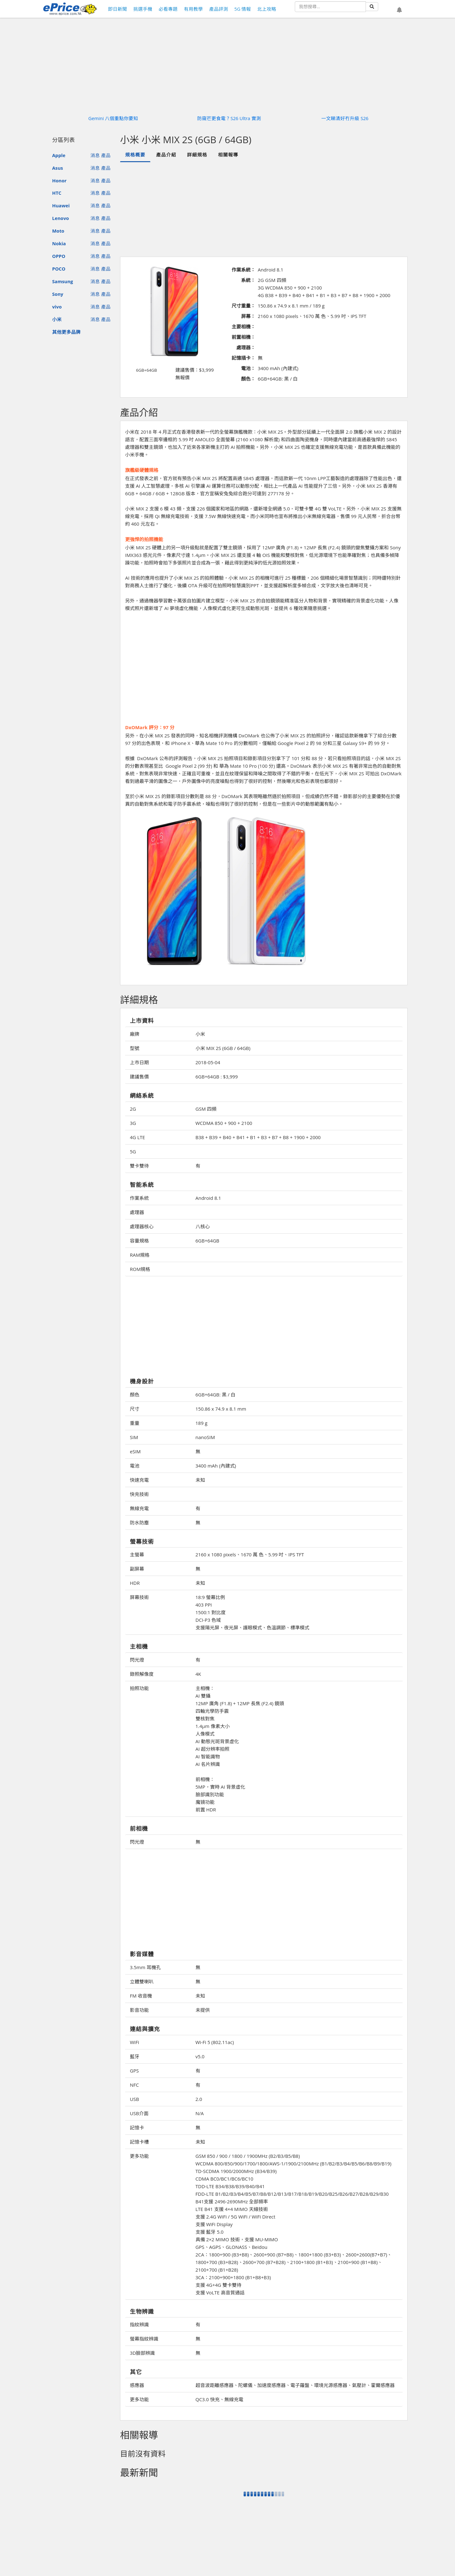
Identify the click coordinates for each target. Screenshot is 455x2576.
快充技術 (139, 1494)
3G (133, 1123)
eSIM (135, 1451)
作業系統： (243, 269)
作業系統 (139, 1198)
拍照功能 (139, 1688)
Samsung (62, 281)
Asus (57, 168)
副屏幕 (137, 1569)
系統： (248, 280)
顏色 (134, 1394)
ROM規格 (140, 1269)
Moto (58, 231)
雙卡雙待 (139, 1166)
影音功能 (139, 2010)
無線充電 (139, 1508)
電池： (248, 368)
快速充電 (139, 1480)
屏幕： (248, 316)
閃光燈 (137, 1660)
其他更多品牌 (66, 332)
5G (133, 1151)
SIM (134, 1437)
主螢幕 (137, 1554)
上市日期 (139, 1062)
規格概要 (135, 154)
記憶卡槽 (139, 2142)
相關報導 (228, 154)
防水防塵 (139, 1522)
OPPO (58, 256)
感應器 (137, 2385)
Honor (59, 180)
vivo (57, 306)
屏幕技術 (139, 1597)
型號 (134, 1048)
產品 (106, 155)
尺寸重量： (243, 305)
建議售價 (139, 1076)
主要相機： (243, 326)
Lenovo (60, 218)
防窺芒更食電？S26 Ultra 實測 (229, 118)
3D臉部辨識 (142, 2353)
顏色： (248, 378)
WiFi (134, 2042)
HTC (56, 193)
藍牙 (134, 2056)
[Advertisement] (264, 209)
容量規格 (139, 1240)
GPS (134, 2070)
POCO (58, 269)
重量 (134, 1423)
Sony (57, 294)
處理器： (245, 347)
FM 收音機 (141, 1996)
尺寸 (134, 1409)
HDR (135, 1583)
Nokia (59, 243)
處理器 (137, 1212)
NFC (134, 2085)
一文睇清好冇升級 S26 (344, 118)
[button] (399, 10)
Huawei (61, 205)
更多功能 (139, 2156)
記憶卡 (137, 2127)
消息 (95, 155)
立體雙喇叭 (142, 1981)
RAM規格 (139, 1255)
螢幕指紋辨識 (144, 2338)
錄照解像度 (142, 1674)
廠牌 (134, 1034)
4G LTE (137, 1137)
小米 (57, 319)
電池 (134, 1465)
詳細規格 (197, 154)
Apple (58, 155)
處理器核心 (142, 1226)
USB (134, 2099)
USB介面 (139, 2113)
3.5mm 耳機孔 (145, 1967)
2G (133, 1109)
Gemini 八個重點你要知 (113, 118)
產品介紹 (166, 154)
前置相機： (243, 337)
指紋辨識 (139, 2324)
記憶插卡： (243, 358)
